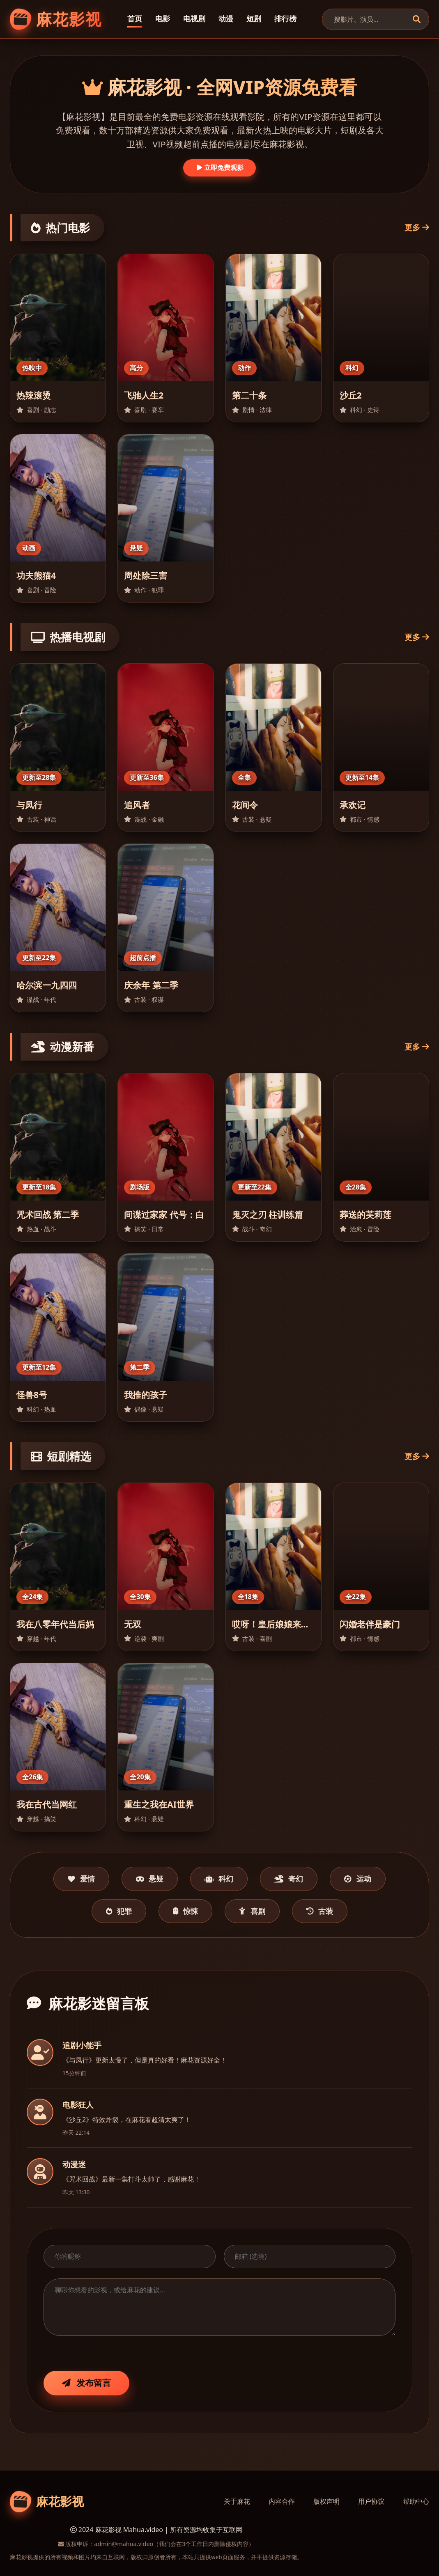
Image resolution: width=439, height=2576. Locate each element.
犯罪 (119, 1911)
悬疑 (150, 1879)
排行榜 (285, 18)
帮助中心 (416, 2501)
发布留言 (86, 2382)
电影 (162, 18)
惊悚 (185, 1911)
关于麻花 (237, 2501)
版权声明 (326, 2501)
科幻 (219, 1879)
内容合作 (282, 2501)
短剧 (253, 18)
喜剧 (252, 1911)
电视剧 (194, 18)
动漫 (225, 18)
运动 (357, 1879)
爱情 (81, 1879)
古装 (319, 1911)
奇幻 (288, 1879)
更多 (417, 227)
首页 (134, 18)
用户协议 (371, 2501)
